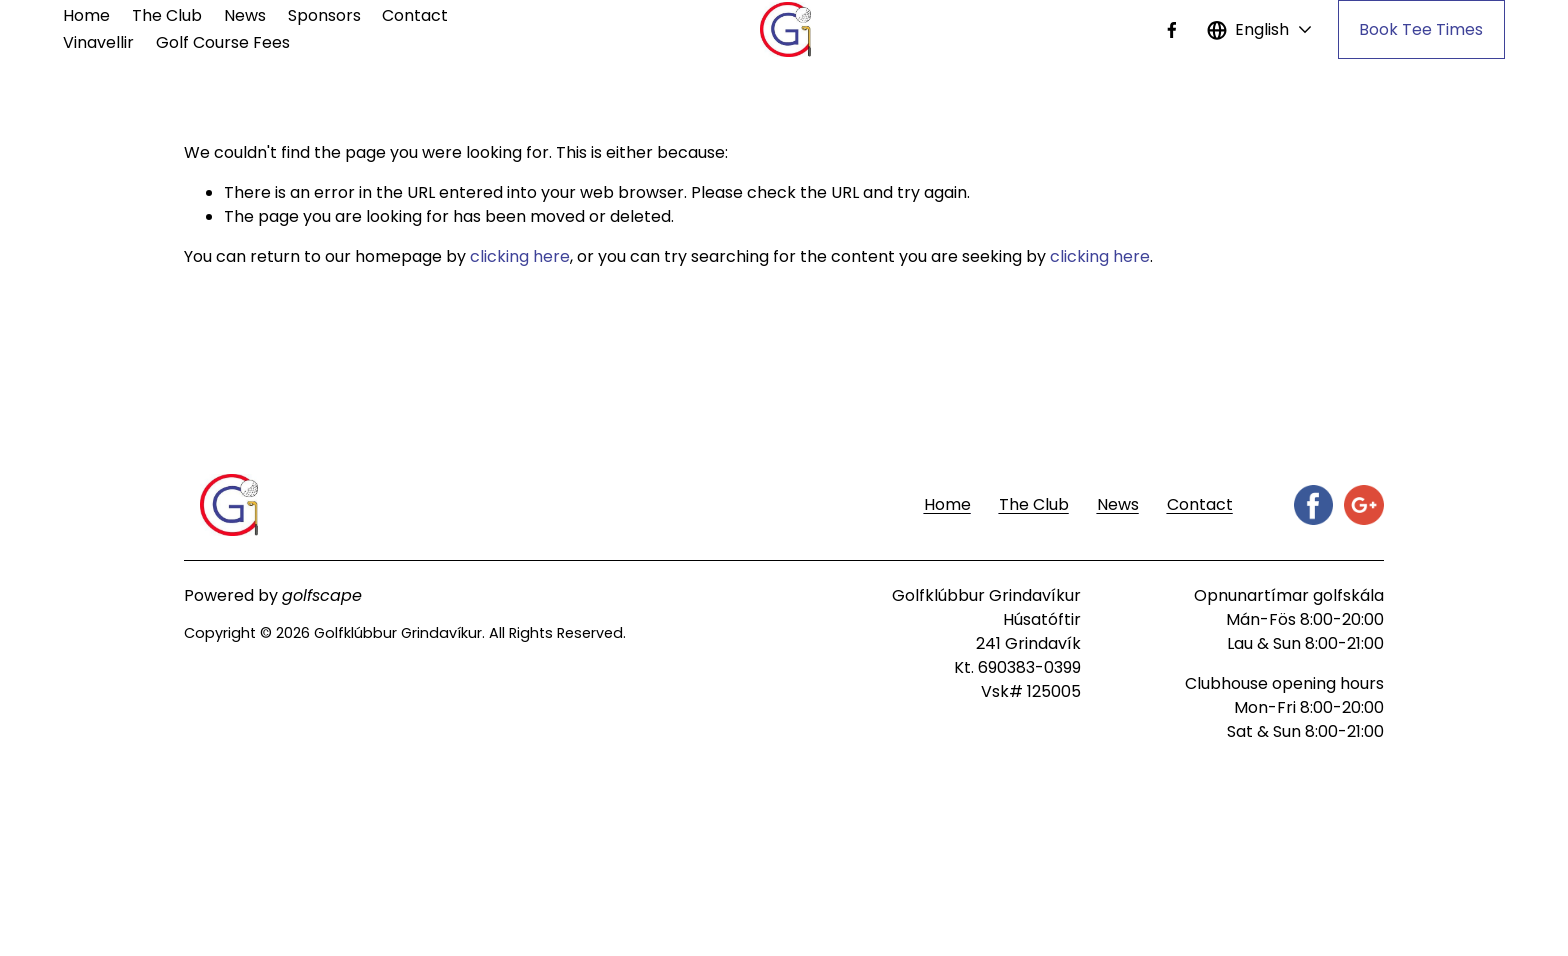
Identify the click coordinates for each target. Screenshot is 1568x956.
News (245, 15)
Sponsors (324, 15)
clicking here (520, 256)
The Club (167, 15)
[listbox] (1260, 29)
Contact (415, 15)
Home (86, 15)
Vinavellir (98, 42)
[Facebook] (1172, 30)
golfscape (322, 595)
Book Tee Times (1421, 29)
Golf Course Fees (223, 42)
